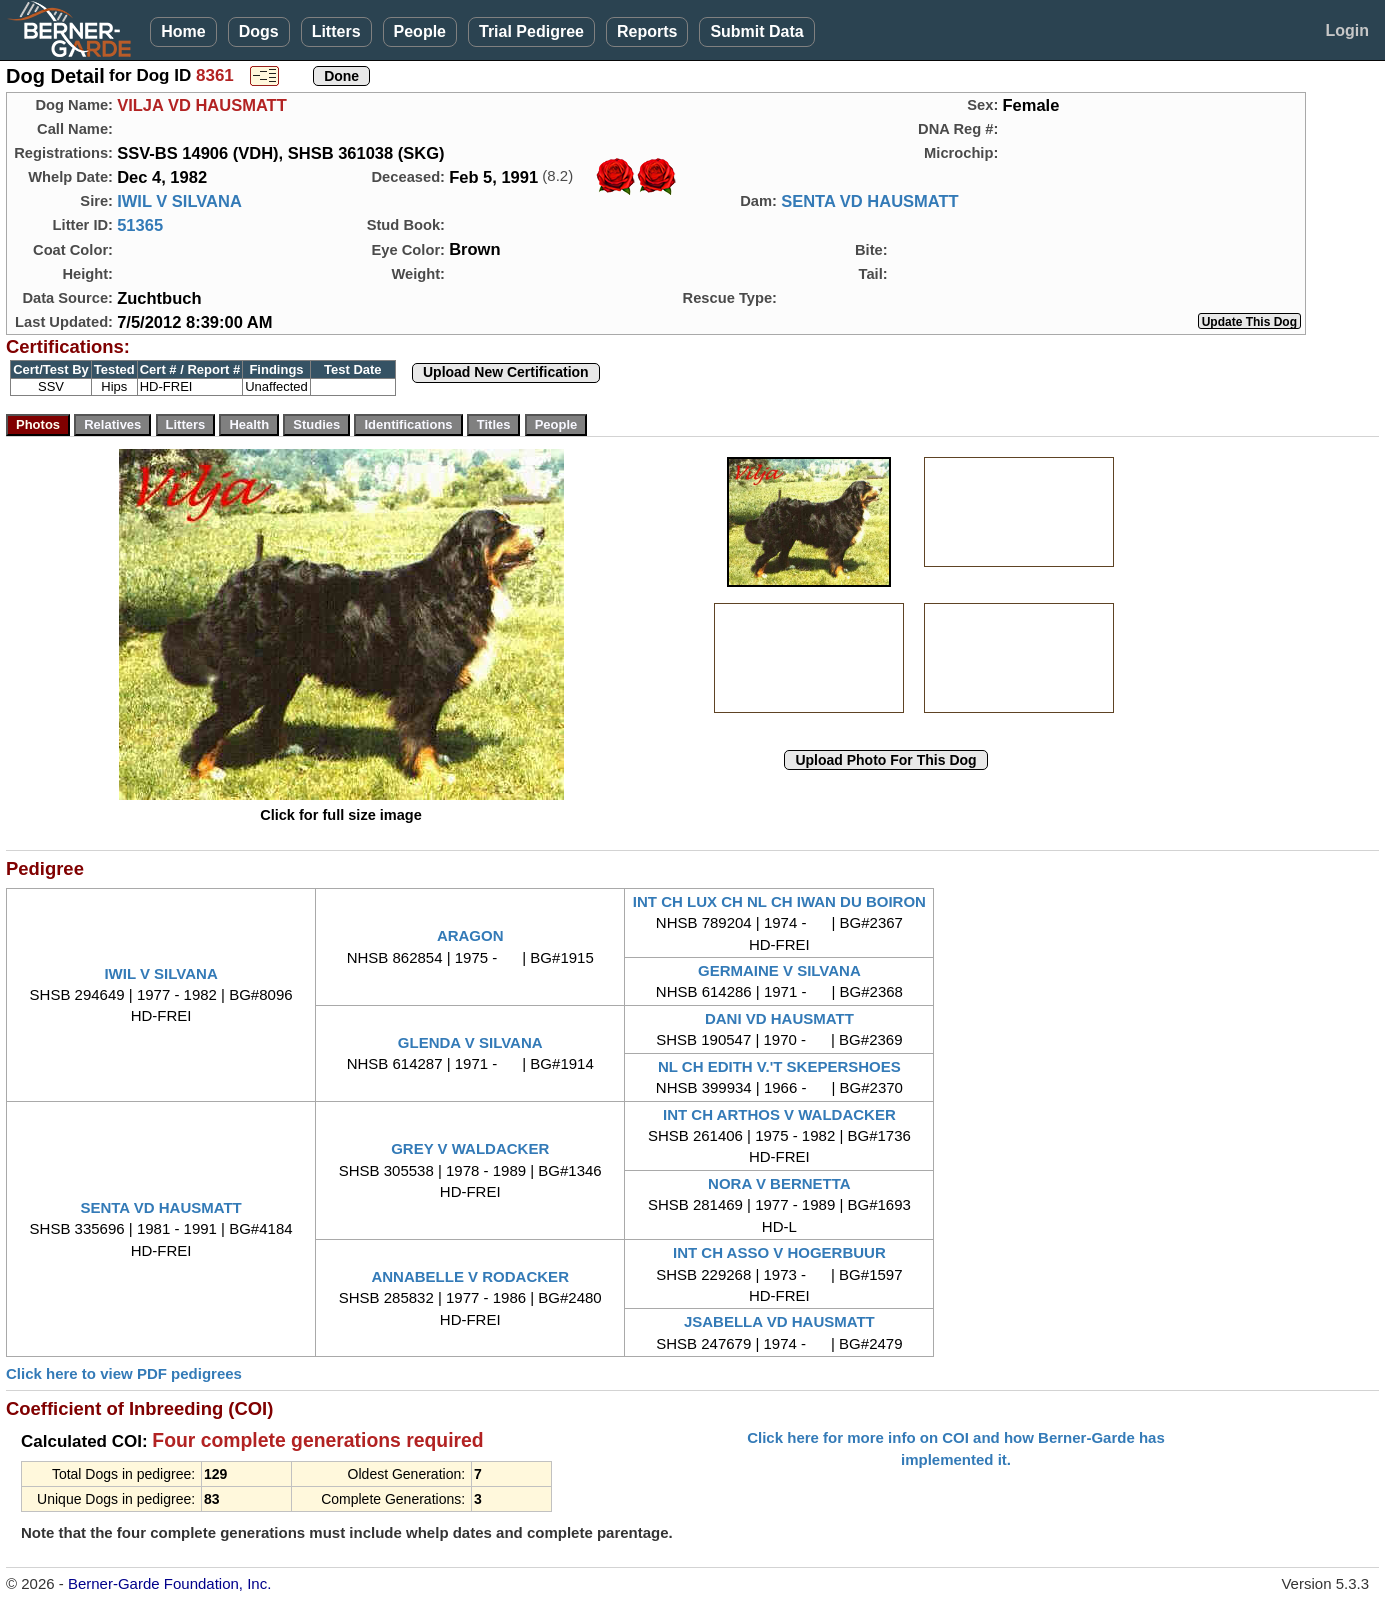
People (420, 31)
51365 (140, 225)
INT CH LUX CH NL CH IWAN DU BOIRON (779, 901)
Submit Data (756, 31)
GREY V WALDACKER (470, 1148)
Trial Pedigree (531, 31)
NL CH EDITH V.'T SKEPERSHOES (779, 1066)
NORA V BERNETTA (779, 1183)
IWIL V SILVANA (179, 201)
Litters (336, 31)
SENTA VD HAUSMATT (870, 201)
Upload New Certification (506, 372)
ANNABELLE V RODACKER (470, 1276)
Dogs (259, 31)
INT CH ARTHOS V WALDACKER (779, 1114)
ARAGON (470, 935)
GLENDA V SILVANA (470, 1042)
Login (1347, 30)
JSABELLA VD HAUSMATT (779, 1321)
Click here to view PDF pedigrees (124, 1373)
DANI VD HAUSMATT (779, 1018)
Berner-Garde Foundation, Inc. (169, 1583)
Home (183, 31)
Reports (647, 31)
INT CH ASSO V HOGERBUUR (779, 1252)
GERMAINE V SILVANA (779, 970)
